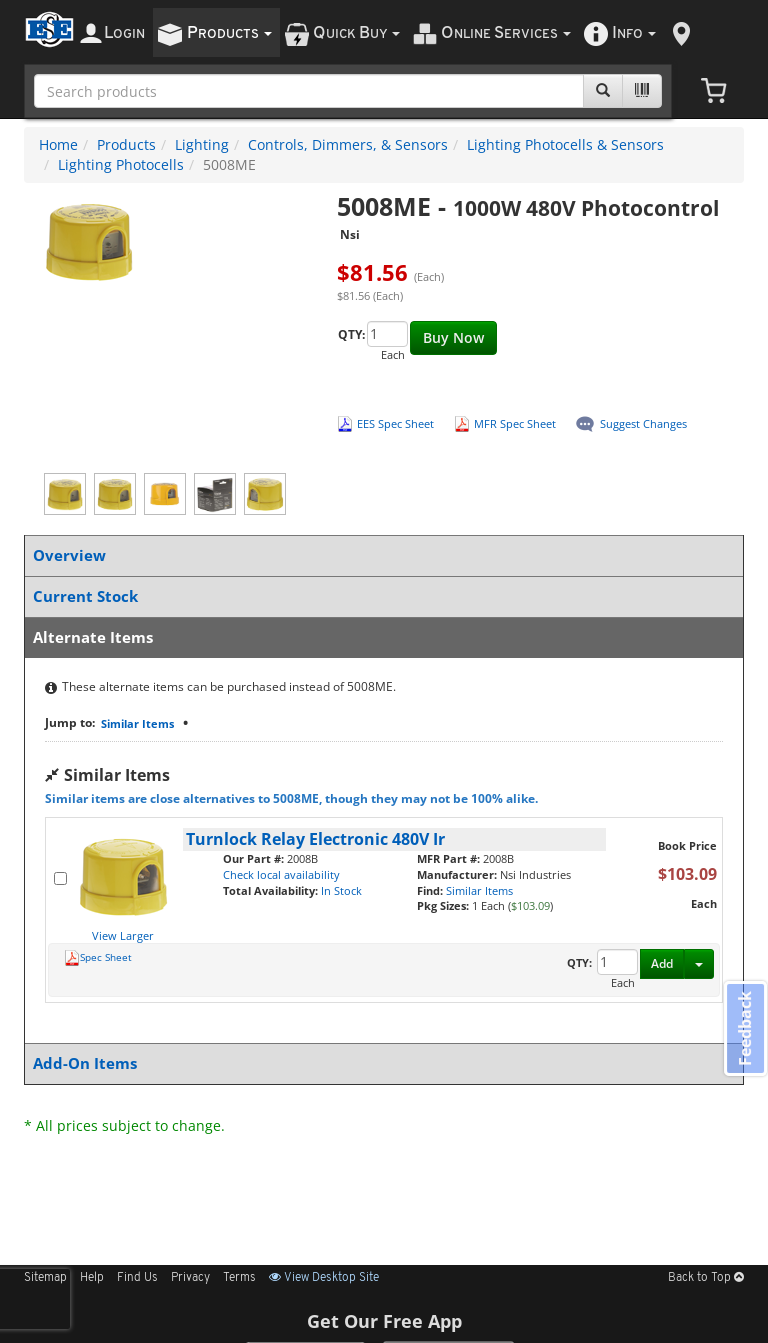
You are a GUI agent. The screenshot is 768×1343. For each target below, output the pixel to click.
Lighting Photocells (121, 164)
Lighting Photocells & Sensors (565, 144)
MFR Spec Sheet (515, 423)
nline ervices (506, 33)
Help (92, 1278)
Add (662, 963)
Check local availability (281, 874)
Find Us (137, 1278)
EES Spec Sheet (395, 423)
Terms (239, 1278)
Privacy (190, 1278)
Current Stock (380, 596)
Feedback (744, 1029)
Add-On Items (380, 1063)
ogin (124, 33)
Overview (380, 555)
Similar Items (137, 723)
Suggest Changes (643, 423)
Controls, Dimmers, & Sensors (348, 144)
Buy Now (453, 337)
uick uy (356, 33)
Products (126, 144)
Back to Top (706, 1278)
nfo (634, 33)
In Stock (341, 890)
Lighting (202, 144)
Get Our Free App (384, 1321)
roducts (229, 33)
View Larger (123, 935)
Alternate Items (380, 637)
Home (58, 144)
